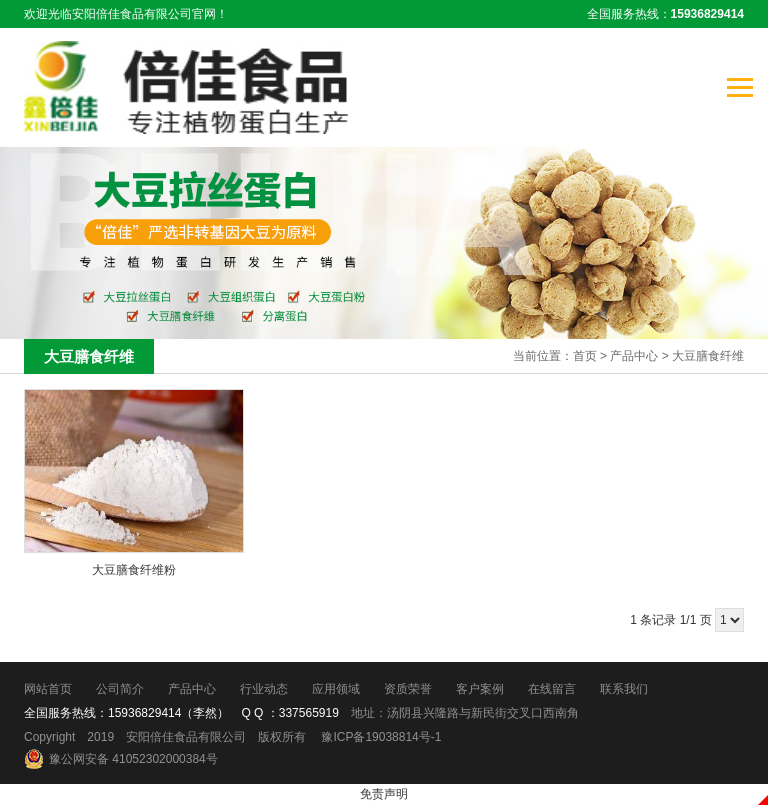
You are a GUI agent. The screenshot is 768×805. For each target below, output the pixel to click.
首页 (585, 356)
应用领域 (336, 689)
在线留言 (552, 689)
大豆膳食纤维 (708, 356)
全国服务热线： (665, 14)
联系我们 (624, 689)
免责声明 (384, 794)
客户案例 (480, 689)
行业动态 (264, 689)
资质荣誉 (408, 689)
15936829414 (144, 713)
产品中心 (634, 356)
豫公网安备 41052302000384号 (133, 759)
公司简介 (120, 689)
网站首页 (48, 689)
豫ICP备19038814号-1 (381, 737)
